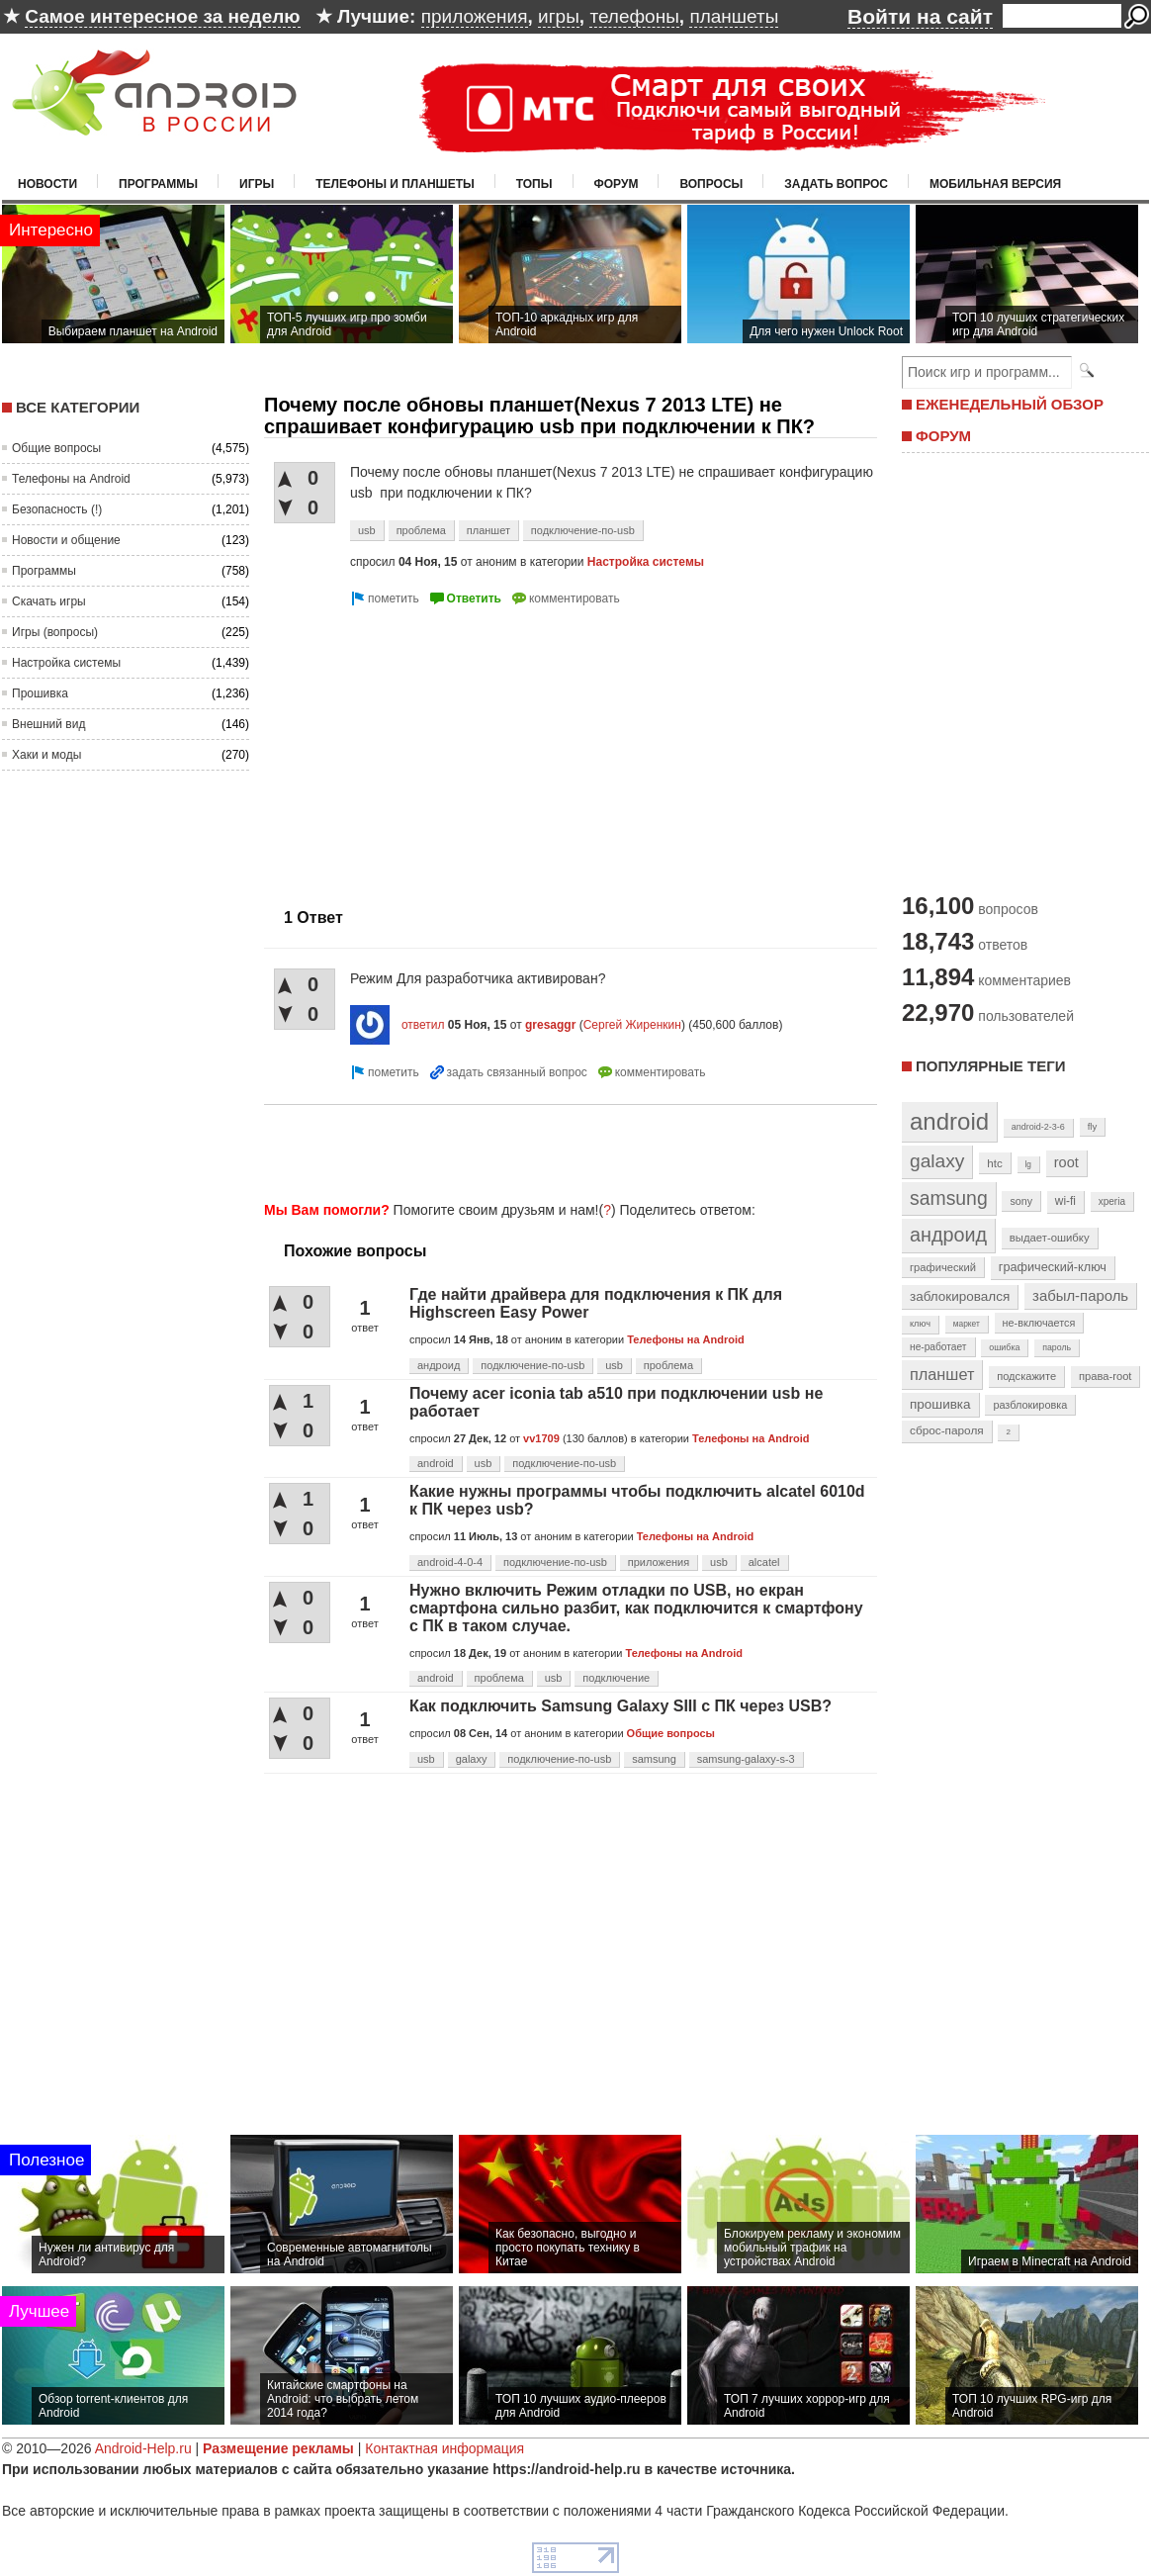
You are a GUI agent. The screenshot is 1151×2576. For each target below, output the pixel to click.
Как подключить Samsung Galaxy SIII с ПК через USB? (620, 1706)
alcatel (764, 1562)
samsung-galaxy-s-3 (746, 1759)
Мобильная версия (995, 184)
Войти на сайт (920, 16)
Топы (534, 184)
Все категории (77, 407)
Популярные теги (990, 1066)
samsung (654, 1759)
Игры (256, 184)
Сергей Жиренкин (632, 1025)
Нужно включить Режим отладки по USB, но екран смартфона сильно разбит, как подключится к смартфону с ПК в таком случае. (636, 1608)
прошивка (940, 1404)
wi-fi (1065, 1201)
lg (1028, 1164)
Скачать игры (49, 601)
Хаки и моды (46, 755)
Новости (47, 184)
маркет (966, 1324)
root (1066, 1162)
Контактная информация (444, 2448)
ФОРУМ (943, 435)
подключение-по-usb (583, 530)
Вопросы (711, 184)
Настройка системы (66, 663)
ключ (920, 1324)
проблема (421, 530)
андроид (438, 1365)
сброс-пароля (947, 1430)
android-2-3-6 (1038, 1127)
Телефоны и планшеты (395, 184)
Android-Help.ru (143, 2448)
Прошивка (40, 693)
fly (1093, 1126)
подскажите (1026, 1376)
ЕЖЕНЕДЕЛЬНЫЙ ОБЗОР (1010, 404)
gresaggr (550, 1025)
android (435, 1463)
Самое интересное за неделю (162, 16)
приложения (474, 16)
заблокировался (960, 1296)
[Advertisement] (430, 748)
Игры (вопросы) (55, 632)
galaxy (471, 1759)
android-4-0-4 (450, 1562)
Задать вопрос (836, 184)
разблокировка (1030, 1405)
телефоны (633, 16)
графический (943, 1267)
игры (558, 16)
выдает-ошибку (1050, 1237)
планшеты (733, 16)
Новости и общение (66, 540)
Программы (158, 184)
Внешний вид (48, 724)
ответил (423, 1025)
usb (367, 530)
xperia (1112, 1201)
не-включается (1039, 1323)
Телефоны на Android (71, 479)
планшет (488, 530)
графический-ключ (1053, 1267)
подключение (616, 1678)
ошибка (1004, 1347)
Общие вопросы (56, 448)
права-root (1105, 1376)
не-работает (938, 1346)
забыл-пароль (1080, 1296)
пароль (1056, 1347)
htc (994, 1162)
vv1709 (541, 1438)
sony (1021, 1201)
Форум (616, 184)
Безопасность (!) (57, 509)
